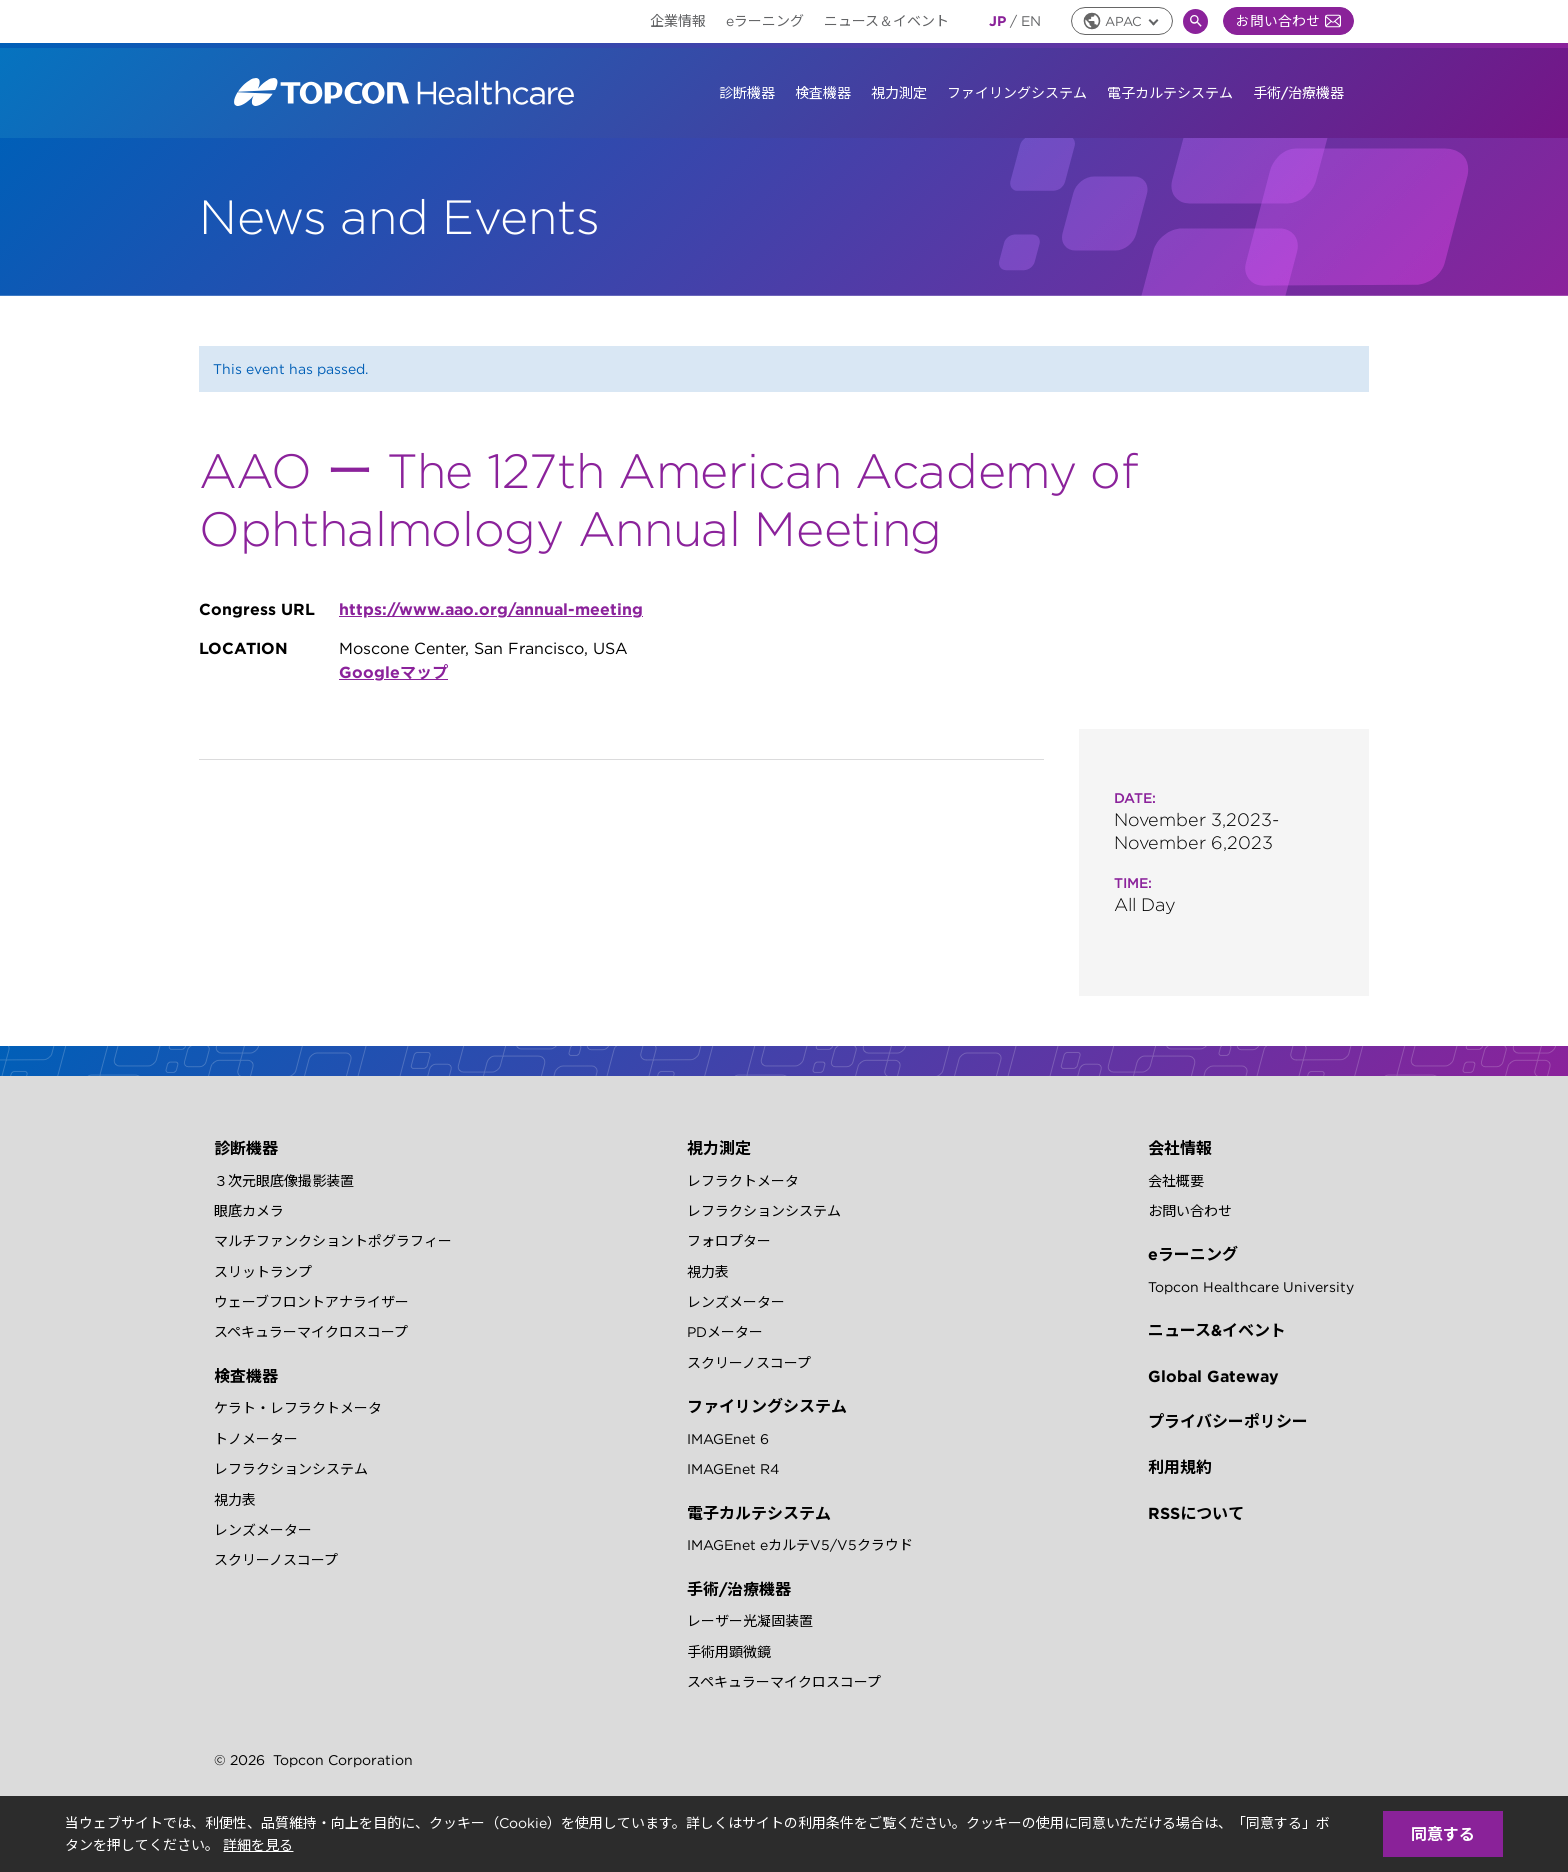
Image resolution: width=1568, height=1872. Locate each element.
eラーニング (765, 21)
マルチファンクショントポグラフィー (333, 1241)
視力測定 (899, 93)
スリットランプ (263, 1272)
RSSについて (1196, 1513)
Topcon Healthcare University (1251, 1287)
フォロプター (729, 1241)
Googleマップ (393, 672)
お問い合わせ (1288, 21)
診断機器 (747, 93)
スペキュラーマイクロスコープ (311, 1332)
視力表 (235, 1500)
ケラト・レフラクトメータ (298, 1408)
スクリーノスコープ (276, 1560)
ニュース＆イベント (886, 21)
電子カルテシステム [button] (1170, 93)
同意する (1443, 1834)
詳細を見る (258, 1845)
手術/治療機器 (1298, 93)
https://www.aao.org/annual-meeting (491, 609)
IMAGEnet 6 (728, 1439)
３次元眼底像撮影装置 (284, 1181)
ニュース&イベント (1217, 1330)
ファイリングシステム (1017, 93)
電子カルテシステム (759, 1513)
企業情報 (678, 21)
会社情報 (1180, 1148)
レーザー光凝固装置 (750, 1621)
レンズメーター (263, 1530)
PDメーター (725, 1332)
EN (1031, 21)
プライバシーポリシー (1228, 1421)
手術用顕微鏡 (729, 1652)
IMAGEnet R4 (733, 1469)
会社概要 (1176, 1181)
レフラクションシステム (291, 1469)
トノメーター (256, 1439)
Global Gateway (1213, 1376)
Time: (1133, 883)
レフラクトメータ (743, 1181)
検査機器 (823, 93)
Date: (1135, 798)
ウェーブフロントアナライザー (311, 1302)
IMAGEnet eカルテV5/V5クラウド (800, 1545)
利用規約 (1180, 1467)
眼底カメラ (249, 1211)
